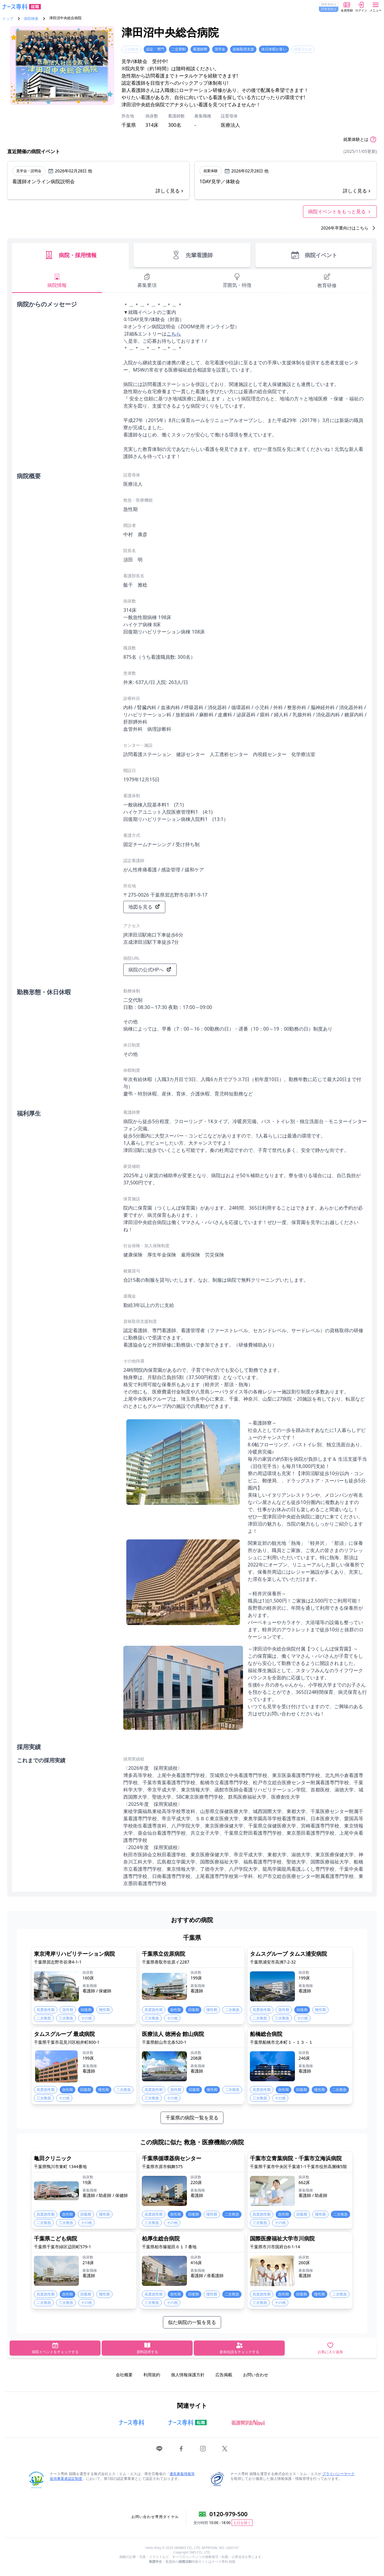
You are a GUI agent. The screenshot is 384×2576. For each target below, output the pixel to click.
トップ (7, 18)
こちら (173, 333)
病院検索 (31, 18)
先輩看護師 (192, 255)
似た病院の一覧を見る (192, 2322)
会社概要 (124, 2374)
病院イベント (313, 255)
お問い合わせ (255, 2374)
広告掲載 (223, 2374)
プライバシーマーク (338, 2473)
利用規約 (151, 2374)
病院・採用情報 (70, 255)
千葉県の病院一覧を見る (192, 2117)
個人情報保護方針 (188, 2374)
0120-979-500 (228, 2514)
